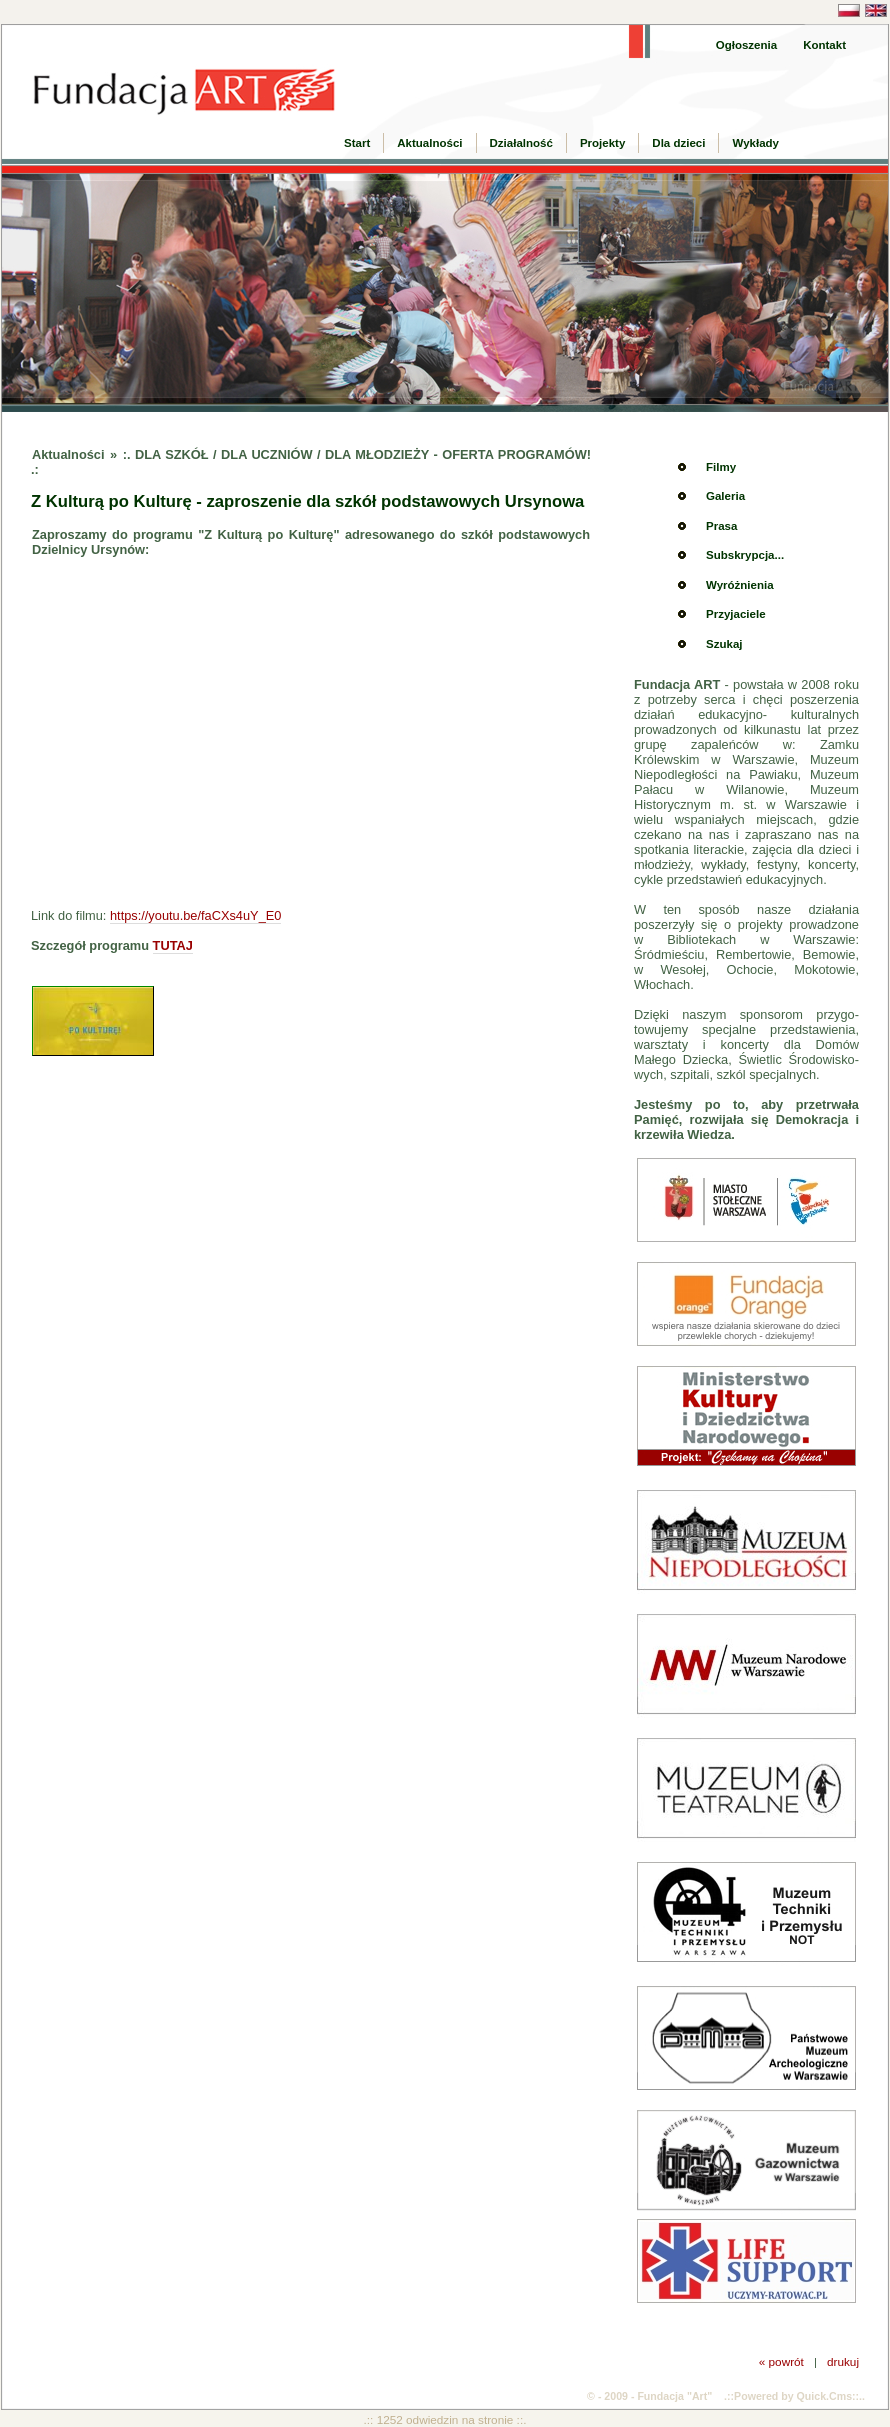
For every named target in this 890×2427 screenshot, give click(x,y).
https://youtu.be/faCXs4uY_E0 (195, 915)
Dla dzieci (678, 143)
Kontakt (824, 45)
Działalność (521, 143)
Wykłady (755, 143)
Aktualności (429, 143)
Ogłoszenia (746, 45)
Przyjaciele (736, 614)
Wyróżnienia (740, 585)
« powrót (781, 2361)
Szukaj (724, 644)
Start (357, 143)
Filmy (721, 467)
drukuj (843, 2361)
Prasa (721, 526)
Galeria (725, 496)
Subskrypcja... (745, 555)
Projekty (602, 143)
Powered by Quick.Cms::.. (799, 2396)
